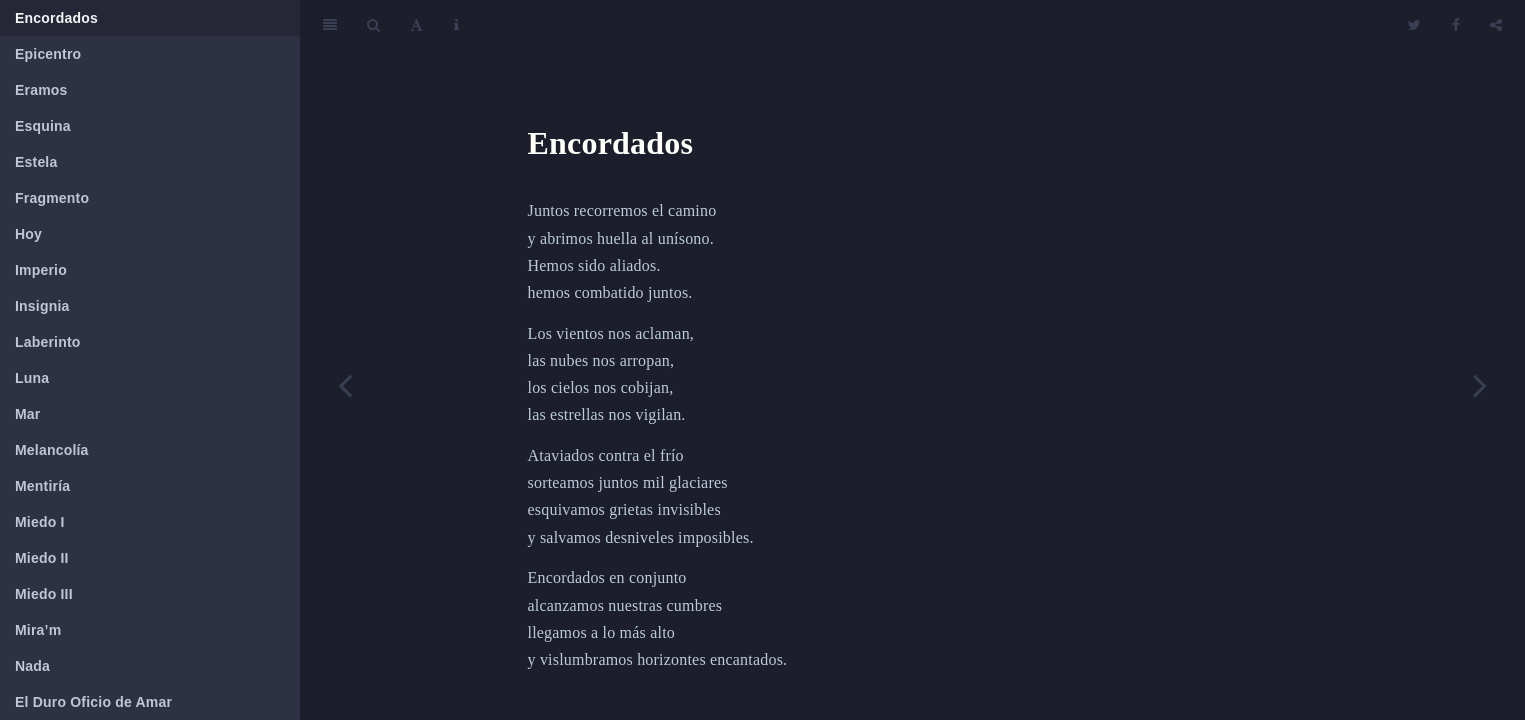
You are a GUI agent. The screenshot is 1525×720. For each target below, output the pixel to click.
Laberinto (48, 342)
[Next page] (1480, 385)
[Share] (1496, 25)
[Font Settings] (416, 25)
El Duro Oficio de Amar (93, 702)
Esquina (43, 126)
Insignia (42, 306)
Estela (36, 162)
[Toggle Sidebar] (330, 25)
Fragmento (52, 198)
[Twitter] (1414, 25)
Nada (32, 666)
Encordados (56, 18)
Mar (28, 414)
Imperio (41, 270)
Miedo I (40, 522)
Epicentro (48, 54)
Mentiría (42, 486)
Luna (32, 378)
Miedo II (42, 558)
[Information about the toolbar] (456, 25)
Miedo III (44, 594)
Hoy (28, 234)
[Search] (373, 25)
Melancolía (52, 450)
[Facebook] (1456, 25)
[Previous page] (345, 385)
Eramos (41, 90)
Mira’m (38, 630)
